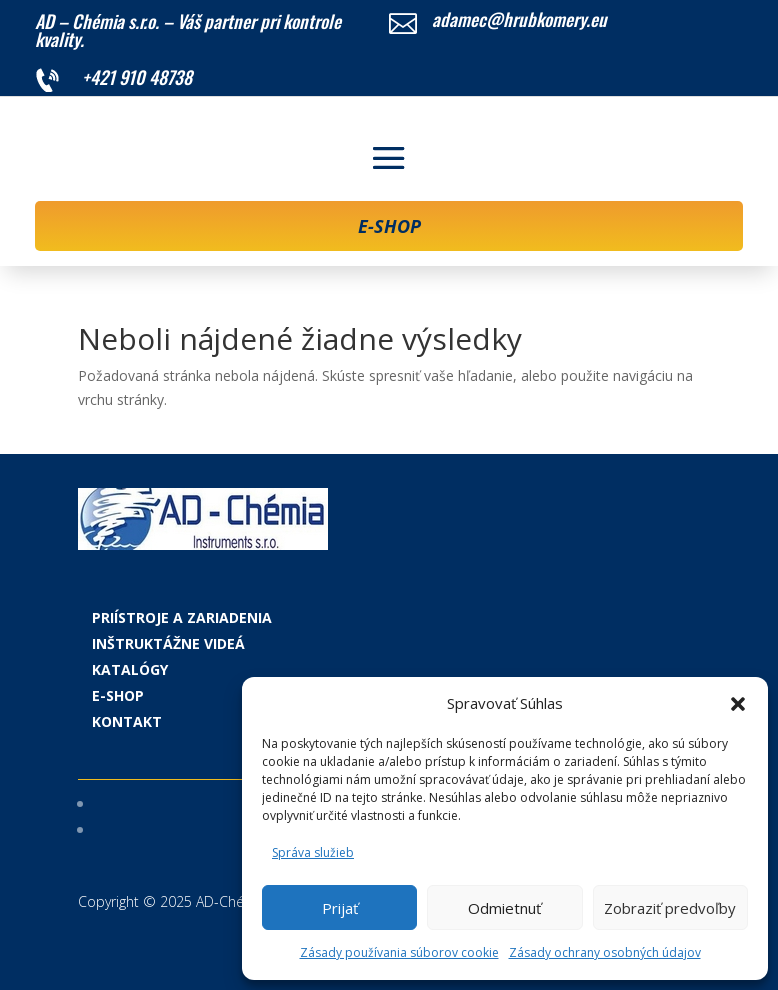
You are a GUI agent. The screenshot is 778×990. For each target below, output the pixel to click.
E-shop (118, 695)
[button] (738, 704)
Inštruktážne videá (168, 643)
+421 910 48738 (137, 77)
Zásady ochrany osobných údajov (605, 952)
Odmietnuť (504, 908)
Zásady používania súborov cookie (399, 952)
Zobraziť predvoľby (670, 908)
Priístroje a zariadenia (182, 617)
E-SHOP (389, 226)
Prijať (340, 908)
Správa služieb (313, 852)
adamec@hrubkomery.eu (519, 19)
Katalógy (130, 669)
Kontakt (127, 721)
